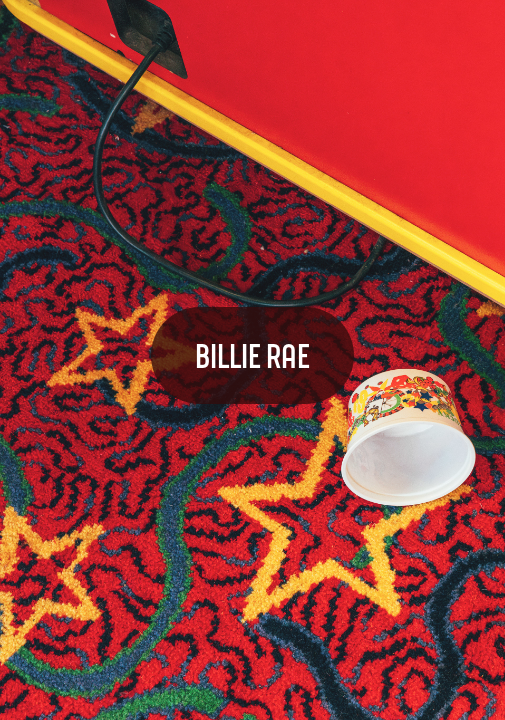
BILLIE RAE (252, 355)
